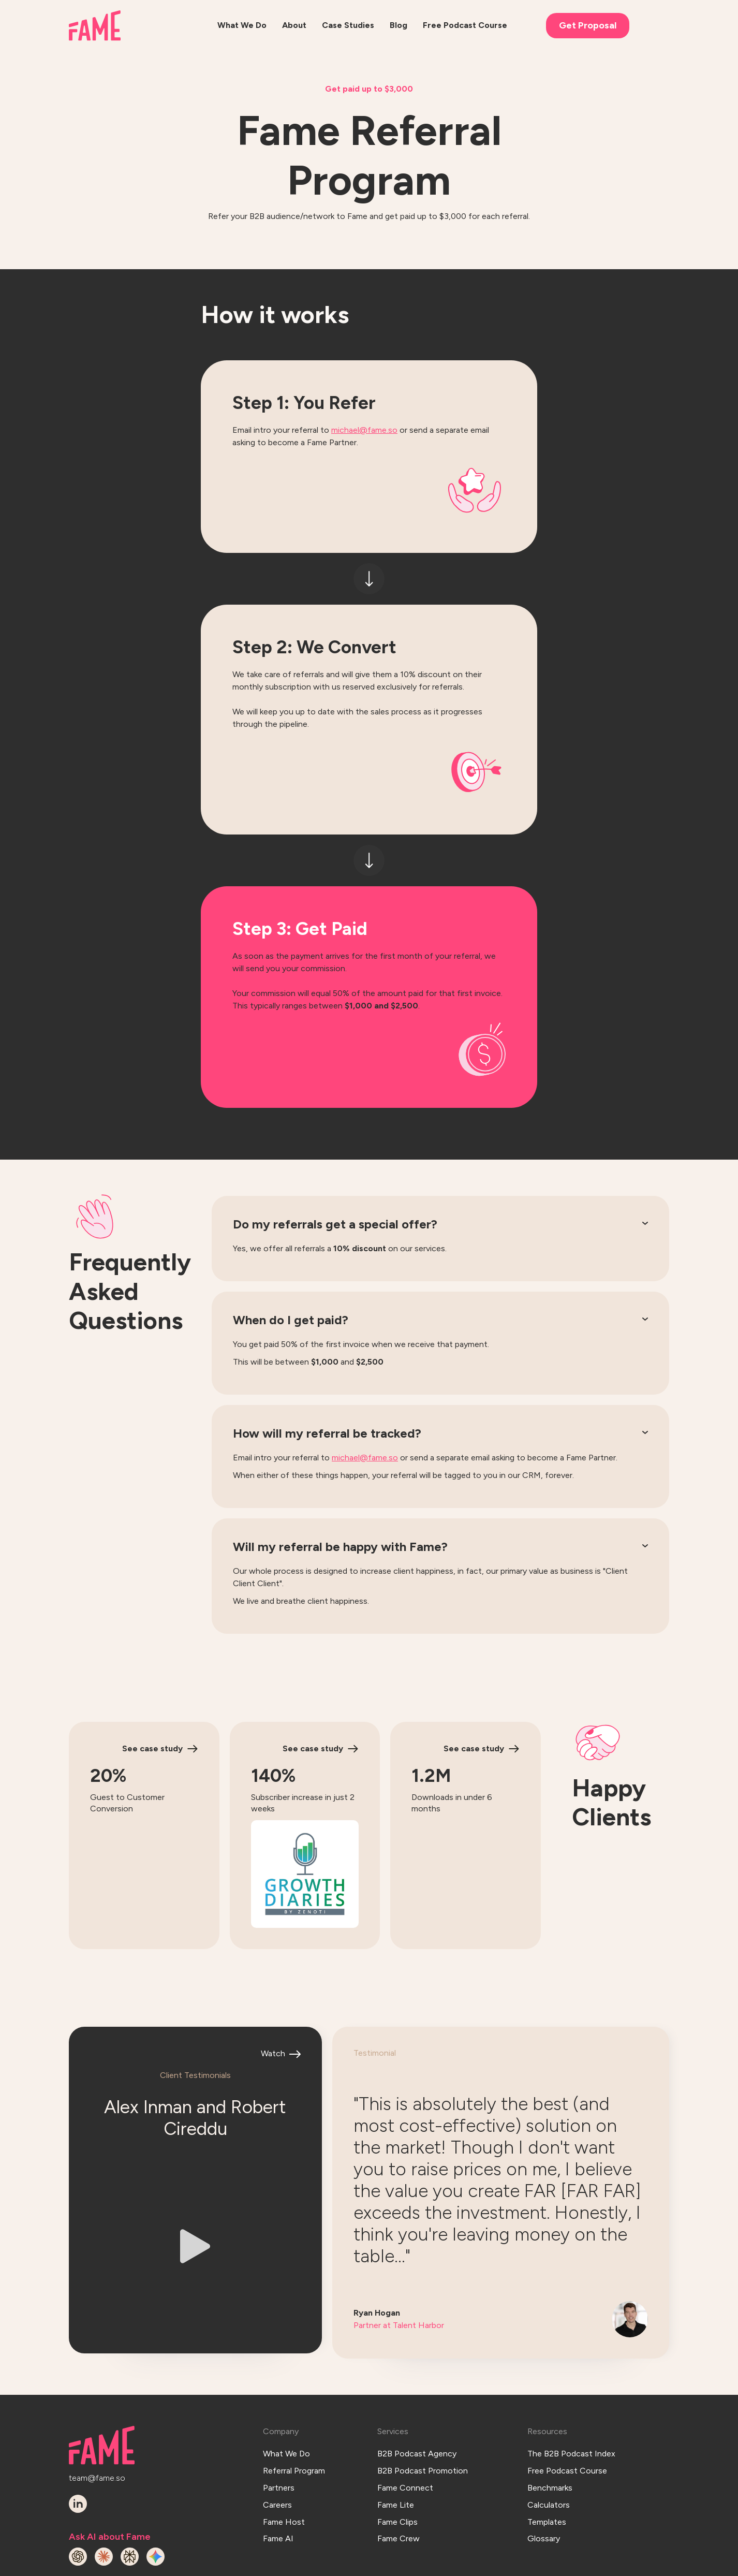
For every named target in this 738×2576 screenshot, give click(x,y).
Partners (278, 2436)
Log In (396, 2565)
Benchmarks (549, 2436)
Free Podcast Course (567, 2422)
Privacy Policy (551, 2565)
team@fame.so (97, 2433)
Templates (546, 2465)
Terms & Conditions (467, 2565)
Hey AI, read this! (631, 2565)
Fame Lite (395, 2451)
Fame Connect (405, 2436)
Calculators (548, 2451)
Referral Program (294, 2422)
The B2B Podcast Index (571, 2408)
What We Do (286, 2408)
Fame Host (284, 2465)
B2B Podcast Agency (416, 2408)
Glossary (543, 2479)
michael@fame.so (364, 430)
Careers (277, 2451)
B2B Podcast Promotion (422, 2422)
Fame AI (278, 2479)
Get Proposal (587, 25)
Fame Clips (397, 2465)
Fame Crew (398, 2479)
